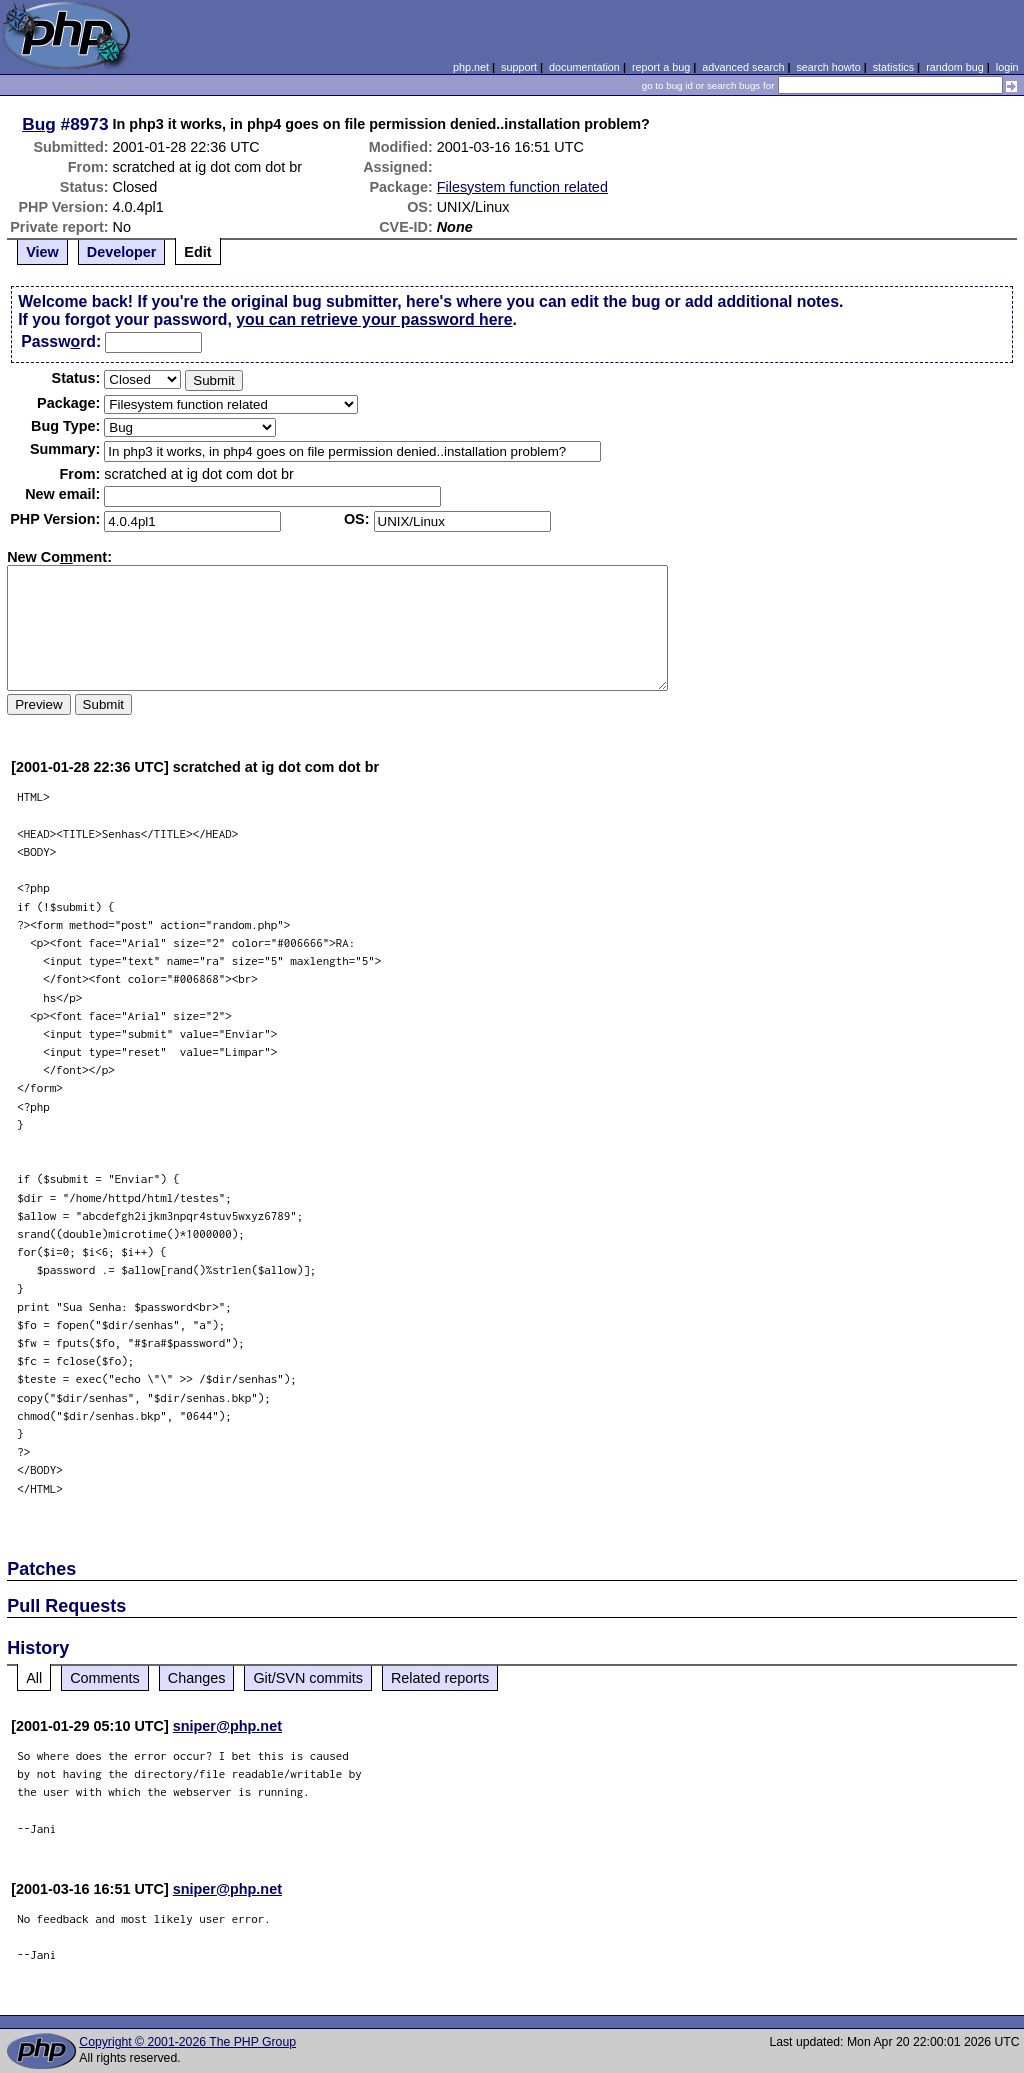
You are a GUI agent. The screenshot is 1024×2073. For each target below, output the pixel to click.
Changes (197, 1678)
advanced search (743, 67)
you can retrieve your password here (374, 319)
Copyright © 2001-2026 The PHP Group (187, 2042)
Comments (105, 1678)
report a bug (661, 67)
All (34, 1678)
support (519, 67)
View (42, 252)
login (1007, 67)
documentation (584, 67)
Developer (122, 252)
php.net (471, 67)
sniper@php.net (227, 1726)
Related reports (440, 1678)
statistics (893, 67)
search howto (828, 67)
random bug (955, 67)
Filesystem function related (522, 187)
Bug (39, 124)
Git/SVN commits (308, 1678)
